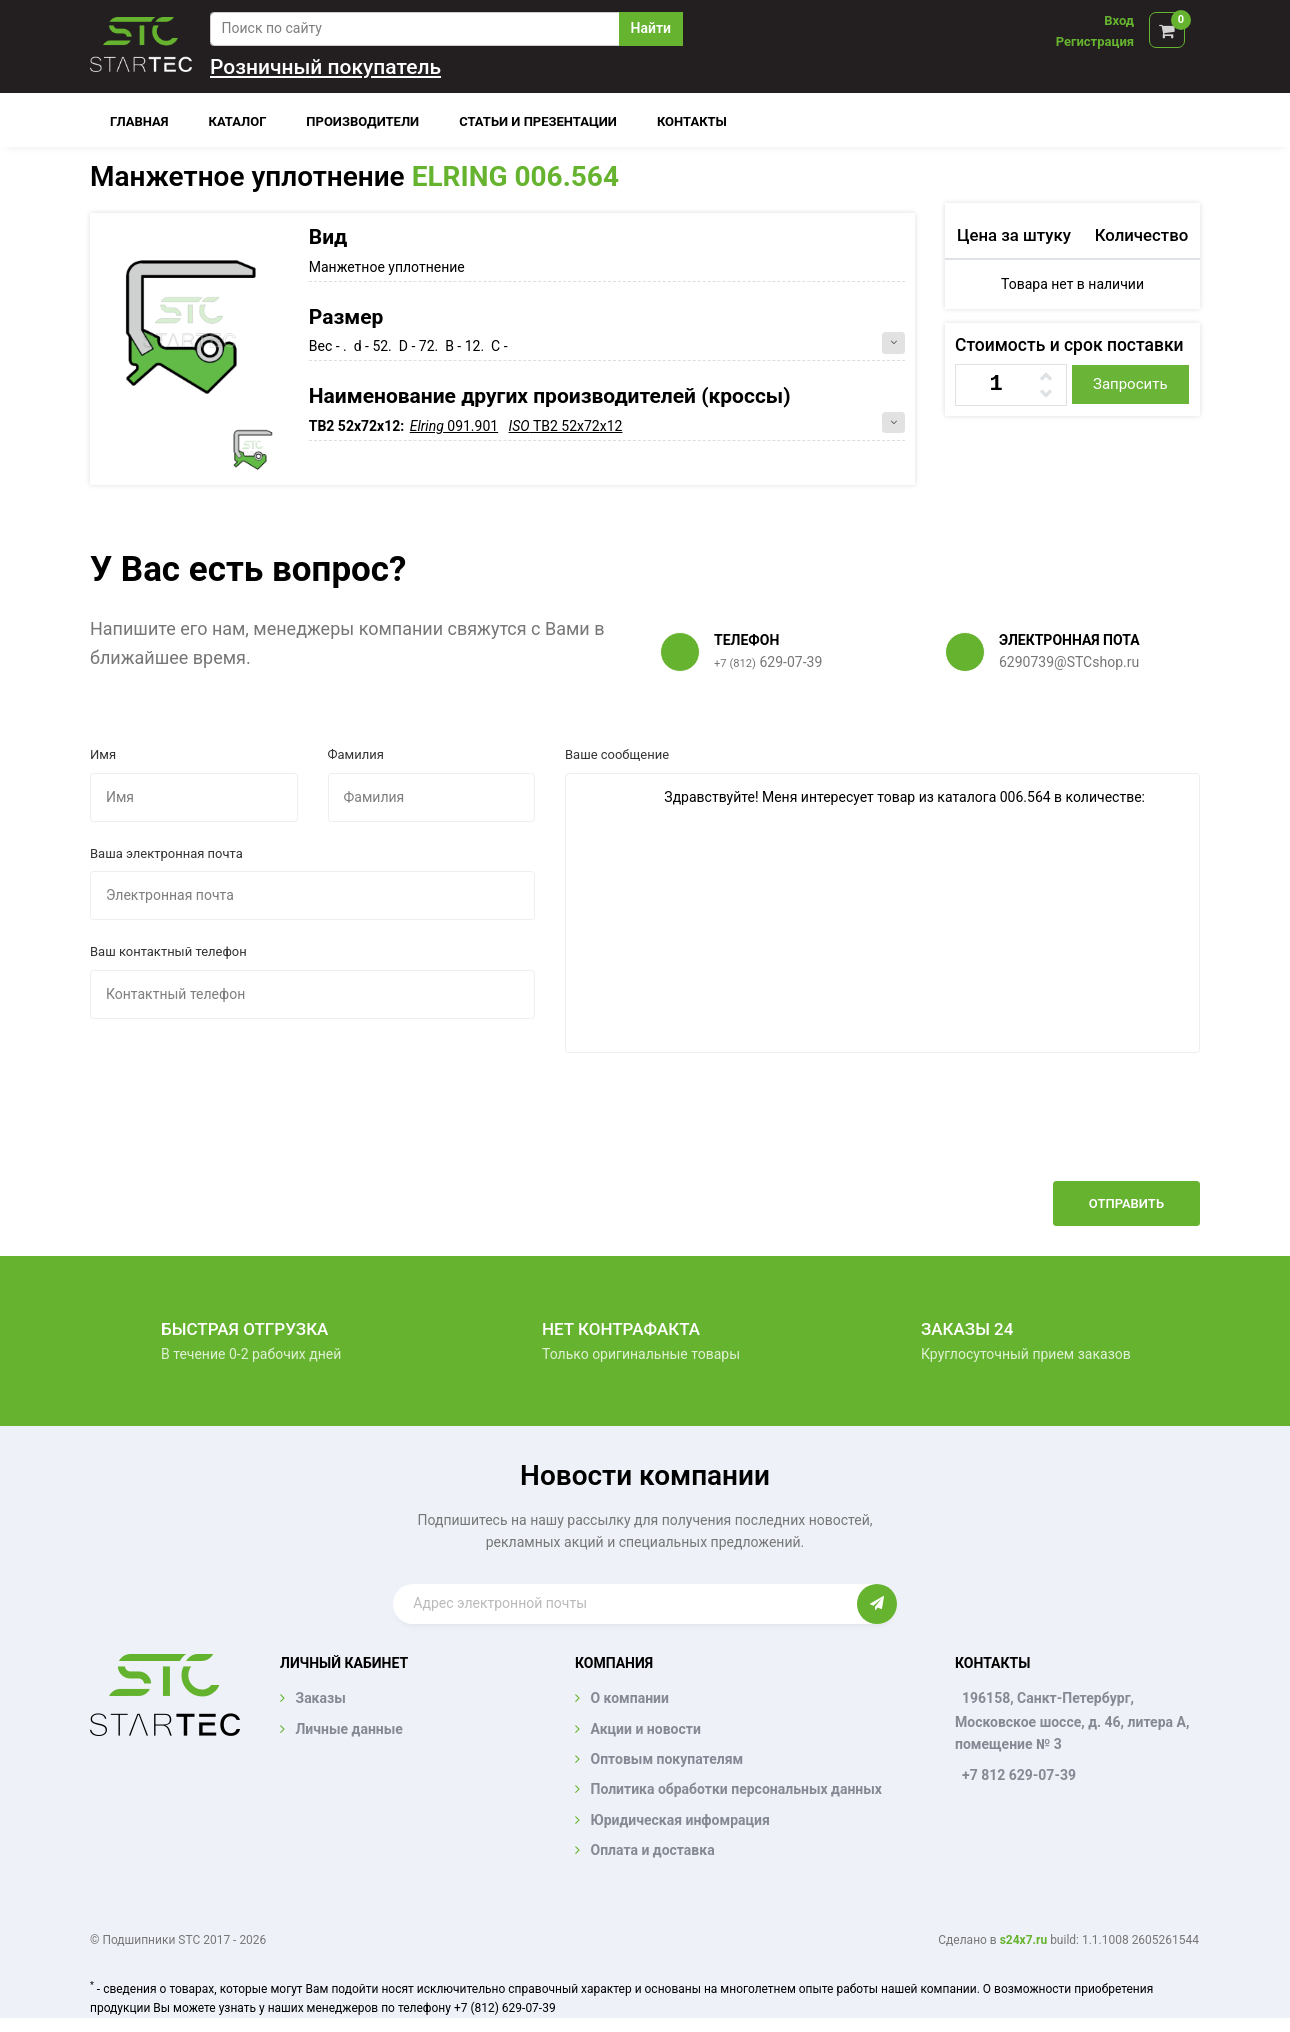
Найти (651, 28)
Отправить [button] (1126, 1203)
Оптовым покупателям (666, 1759)
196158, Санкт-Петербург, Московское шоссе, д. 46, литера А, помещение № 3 (1072, 1721)
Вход (1119, 20)
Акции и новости (645, 1729)
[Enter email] (624, 1604)
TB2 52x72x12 (566, 426)
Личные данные (348, 1729)
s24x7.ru (1023, 1940)
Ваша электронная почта (166, 853)
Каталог (238, 121)
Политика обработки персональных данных (736, 1789)
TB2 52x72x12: (358, 426)
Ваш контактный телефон (168, 951)
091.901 (454, 426)
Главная (139, 121)
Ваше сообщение (617, 754)
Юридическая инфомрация (679, 1820)
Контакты (692, 121)
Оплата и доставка (652, 1850)
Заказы (320, 1698)
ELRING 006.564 (515, 176)
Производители (362, 121)
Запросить (1130, 384)
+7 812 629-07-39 (1019, 1775)
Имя (103, 754)
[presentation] (1048, 1132)
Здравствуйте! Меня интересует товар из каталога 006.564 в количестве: (882, 913)
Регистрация (1095, 41)
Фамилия (356, 754)
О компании (629, 1698)
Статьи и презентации (538, 121)
